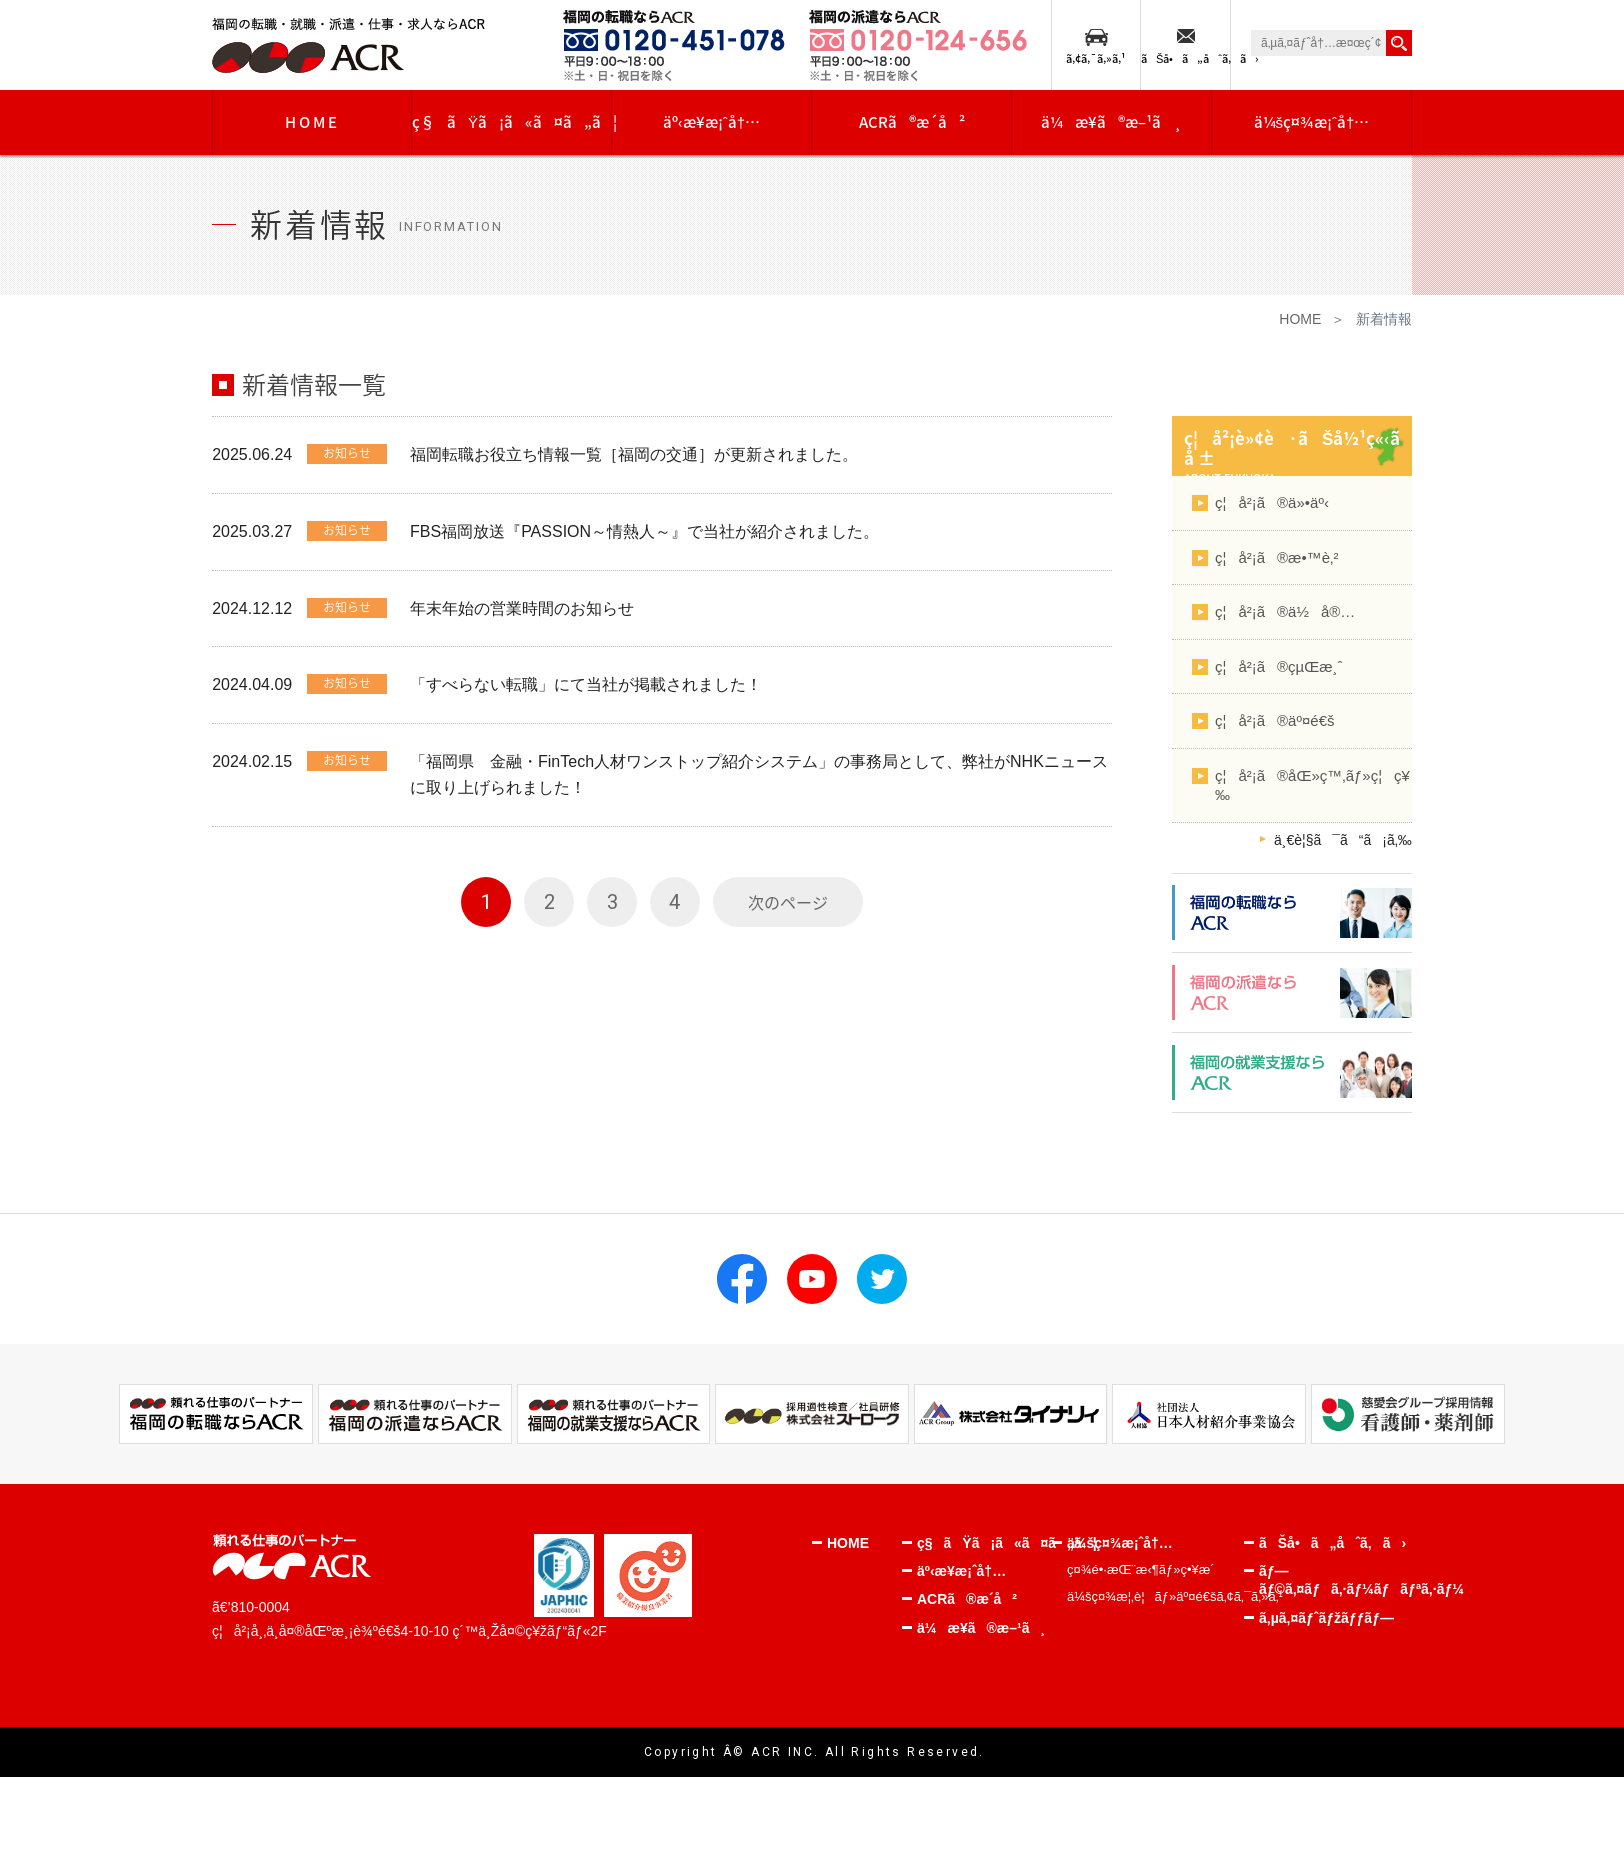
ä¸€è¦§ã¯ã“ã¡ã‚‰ (1343, 840)
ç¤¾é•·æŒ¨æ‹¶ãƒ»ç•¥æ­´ (1141, 1569)
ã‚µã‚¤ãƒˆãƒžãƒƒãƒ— (1326, 1618)
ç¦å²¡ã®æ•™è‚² (1276, 557)
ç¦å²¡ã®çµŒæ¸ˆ (1279, 666)
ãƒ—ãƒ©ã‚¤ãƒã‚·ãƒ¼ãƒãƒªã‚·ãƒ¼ (1332, 1580)
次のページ (788, 903)
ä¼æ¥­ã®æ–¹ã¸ (1111, 122)
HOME (312, 122)
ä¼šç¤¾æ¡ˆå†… (1312, 122)
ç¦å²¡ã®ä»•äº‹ (1272, 502)
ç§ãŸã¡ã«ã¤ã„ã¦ (512, 122)
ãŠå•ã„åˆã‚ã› (1186, 58)
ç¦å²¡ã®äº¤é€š (1274, 720)
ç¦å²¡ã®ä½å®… (1285, 611)
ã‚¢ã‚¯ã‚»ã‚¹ (1096, 58)
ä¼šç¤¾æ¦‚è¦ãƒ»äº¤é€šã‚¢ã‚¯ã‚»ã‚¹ (1155, 1596)
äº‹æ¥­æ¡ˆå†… (711, 122)
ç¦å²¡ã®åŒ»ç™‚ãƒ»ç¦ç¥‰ (1312, 785)
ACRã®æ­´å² (912, 122)
